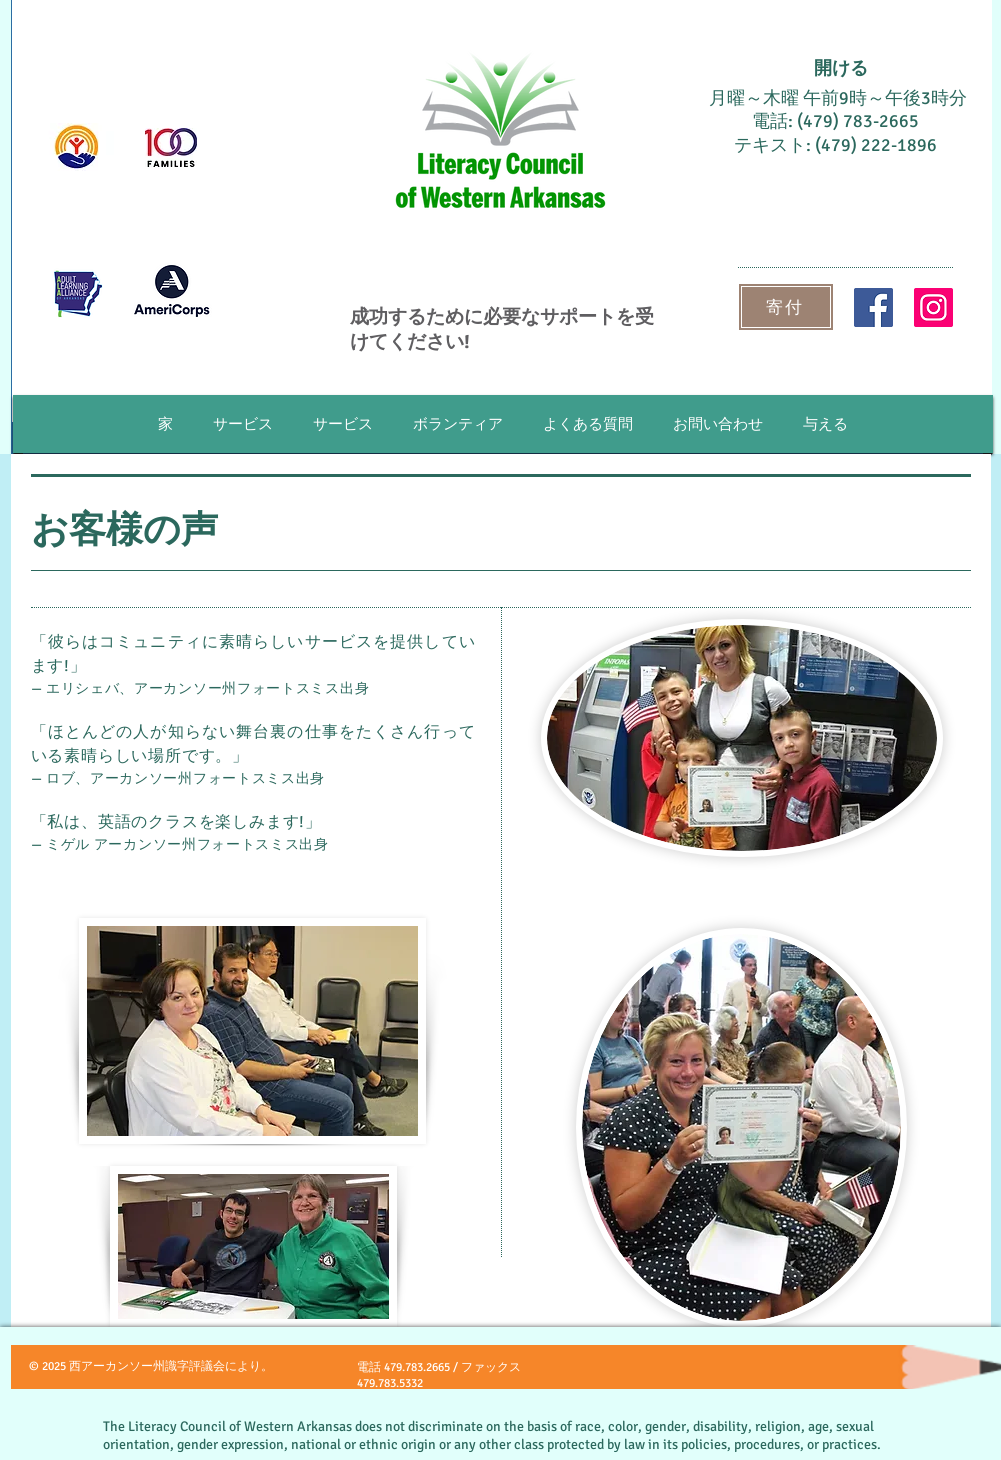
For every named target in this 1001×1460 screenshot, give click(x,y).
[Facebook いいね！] (759, 1374)
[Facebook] (873, 307)
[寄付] (786, 307)
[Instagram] (933, 307)
